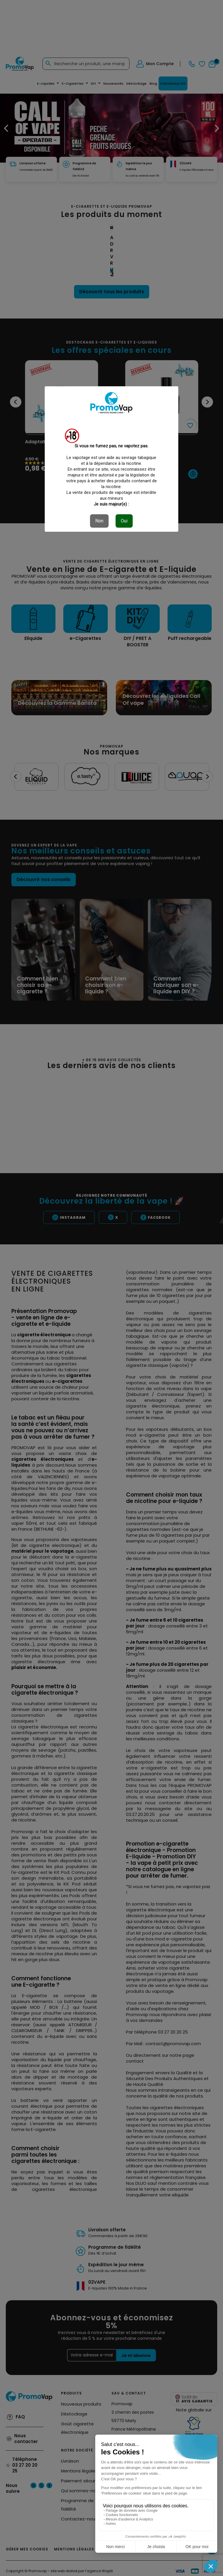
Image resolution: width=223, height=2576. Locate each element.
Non (99, 521)
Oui (124, 521)
